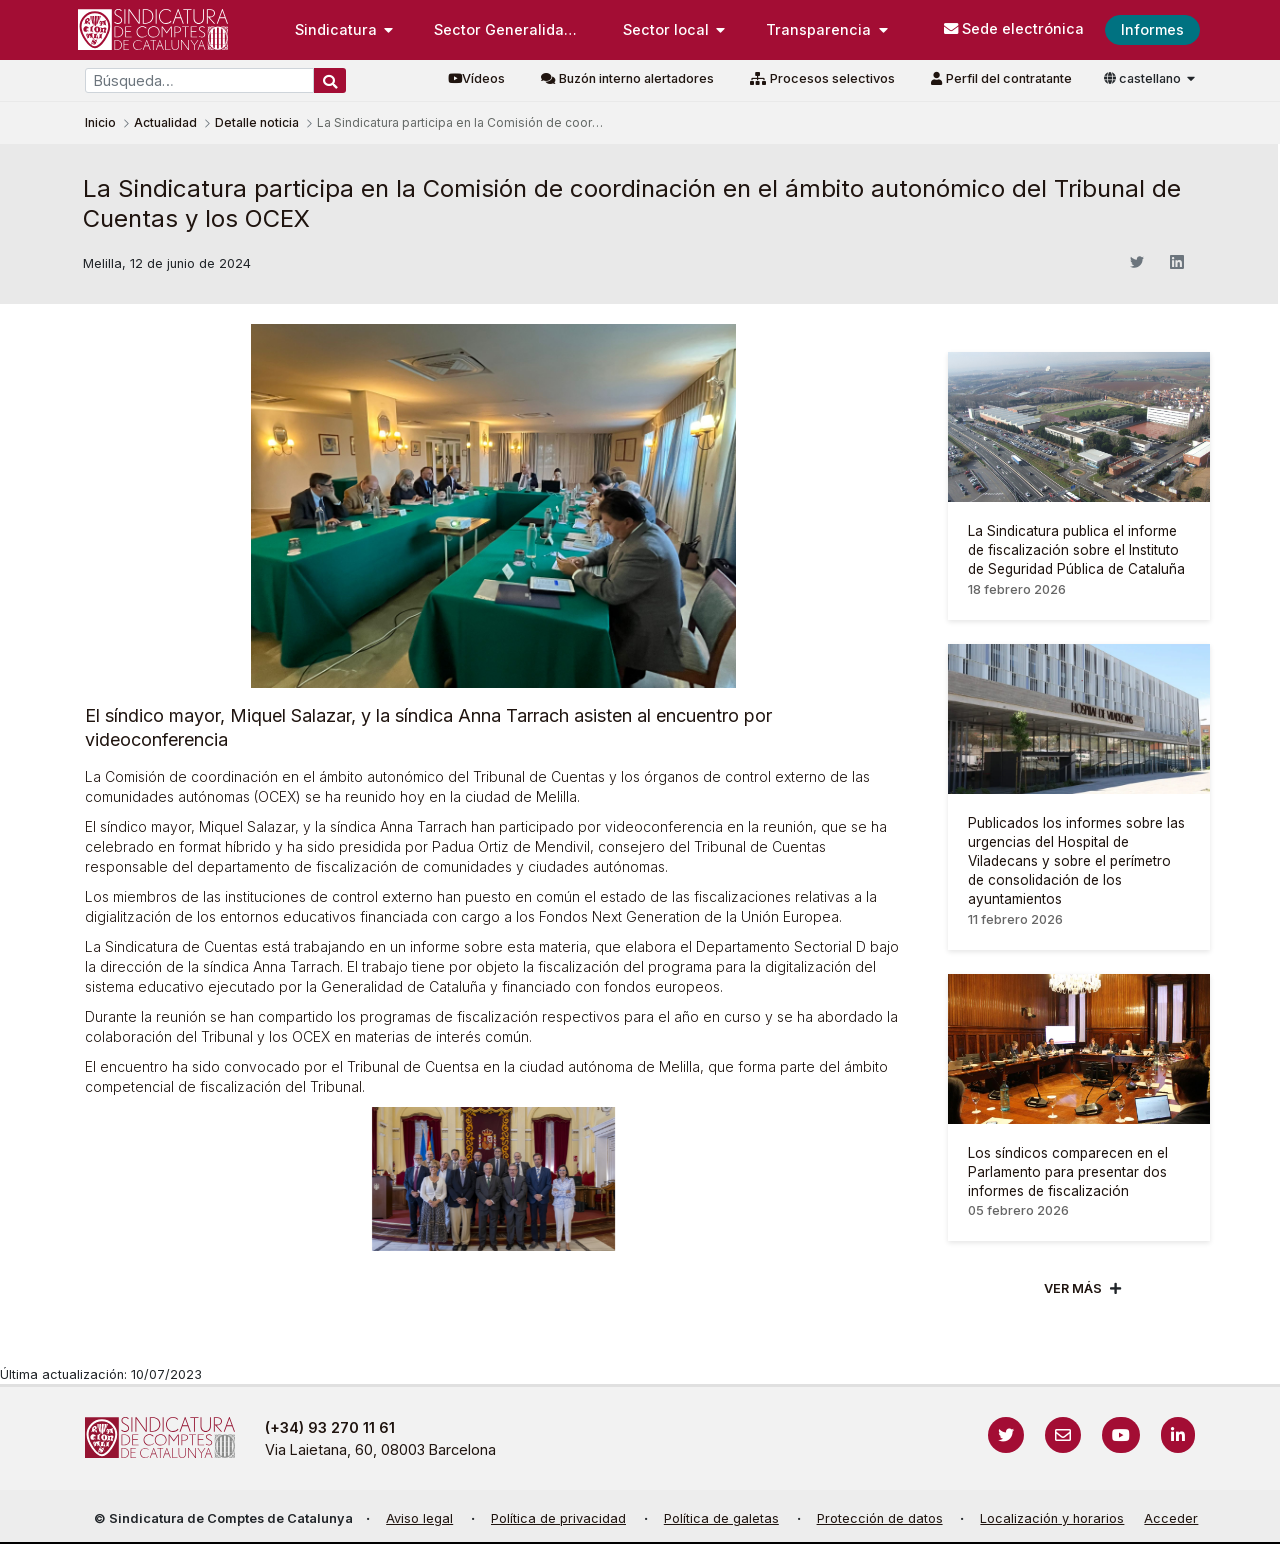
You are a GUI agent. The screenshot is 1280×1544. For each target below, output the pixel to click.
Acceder (1171, 1518)
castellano (1144, 78)
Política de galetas (721, 1518)
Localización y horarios (1052, 1518)
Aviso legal (419, 1518)
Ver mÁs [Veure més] (1073, 1288)
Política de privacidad (558, 1518)
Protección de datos (880, 1518)
